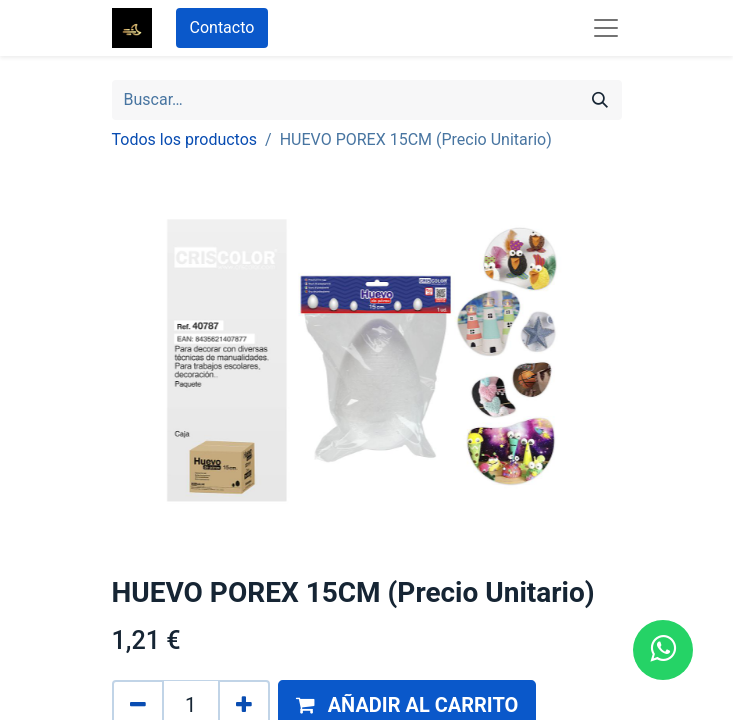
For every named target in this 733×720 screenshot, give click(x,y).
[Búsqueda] (600, 100)
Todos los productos (185, 139)
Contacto (222, 27)
